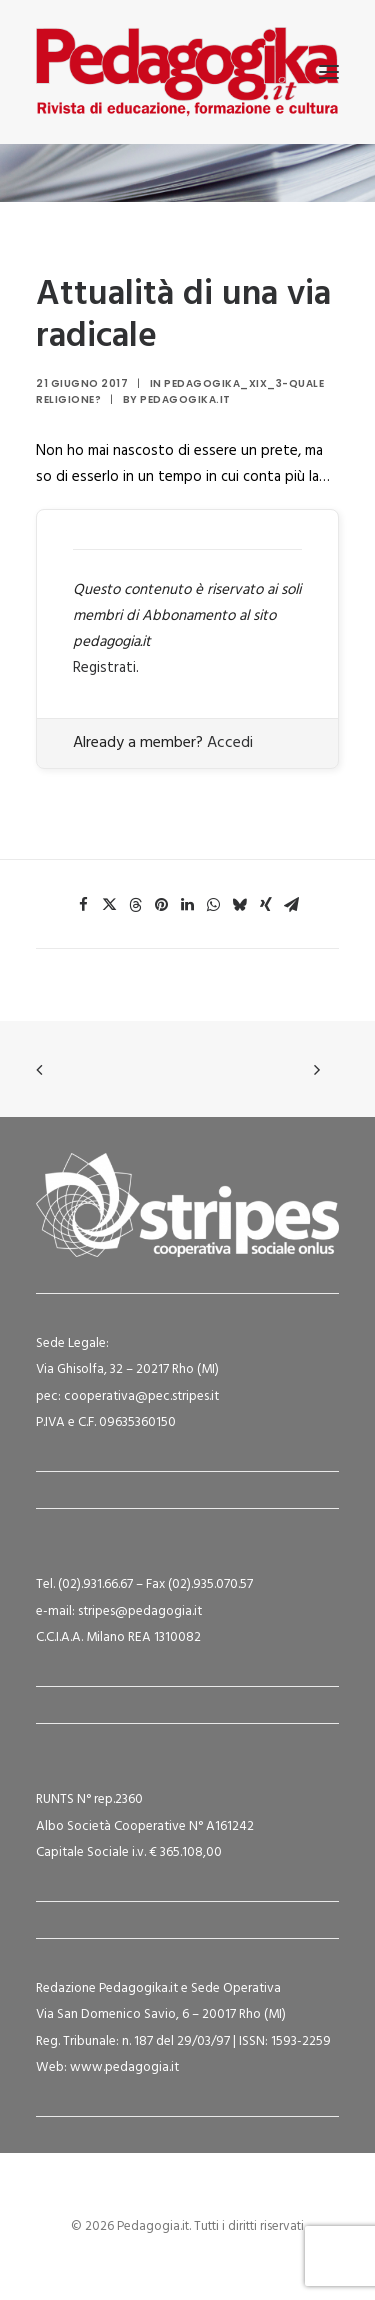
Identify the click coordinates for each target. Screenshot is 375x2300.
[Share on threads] (136, 905)
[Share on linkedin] (188, 905)
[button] (329, 72)
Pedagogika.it (185, 399)
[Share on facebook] (84, 905)
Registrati (104, 668)
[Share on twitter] (110, 905)
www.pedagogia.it (124, 2067)
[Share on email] (292, 905)
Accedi (230, 743)
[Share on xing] (266, 905)
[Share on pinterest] (162, 905)
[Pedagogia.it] (187, 72)
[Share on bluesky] (240, 905)
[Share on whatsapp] (214, 905)
